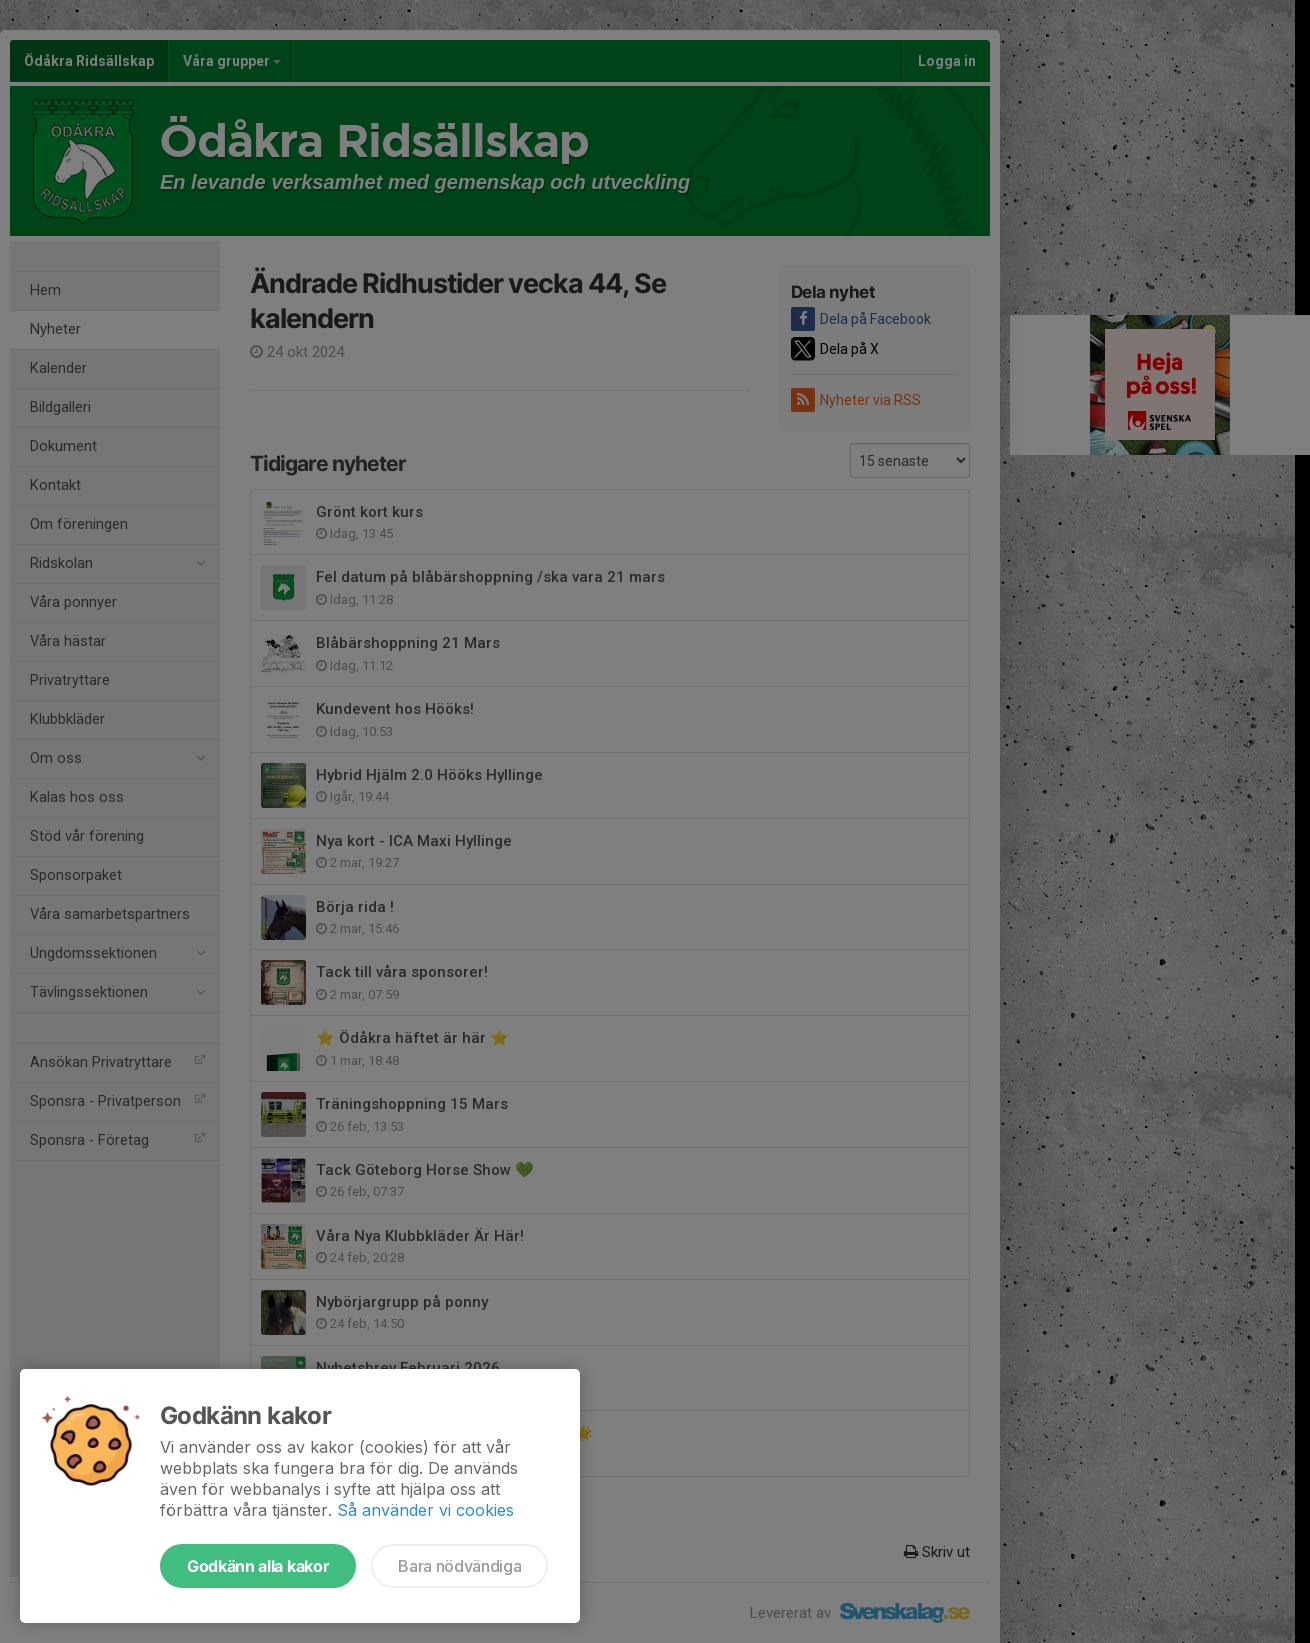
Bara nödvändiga (459, 1566)
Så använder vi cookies (425, 1510)
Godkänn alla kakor (258, 1566)
